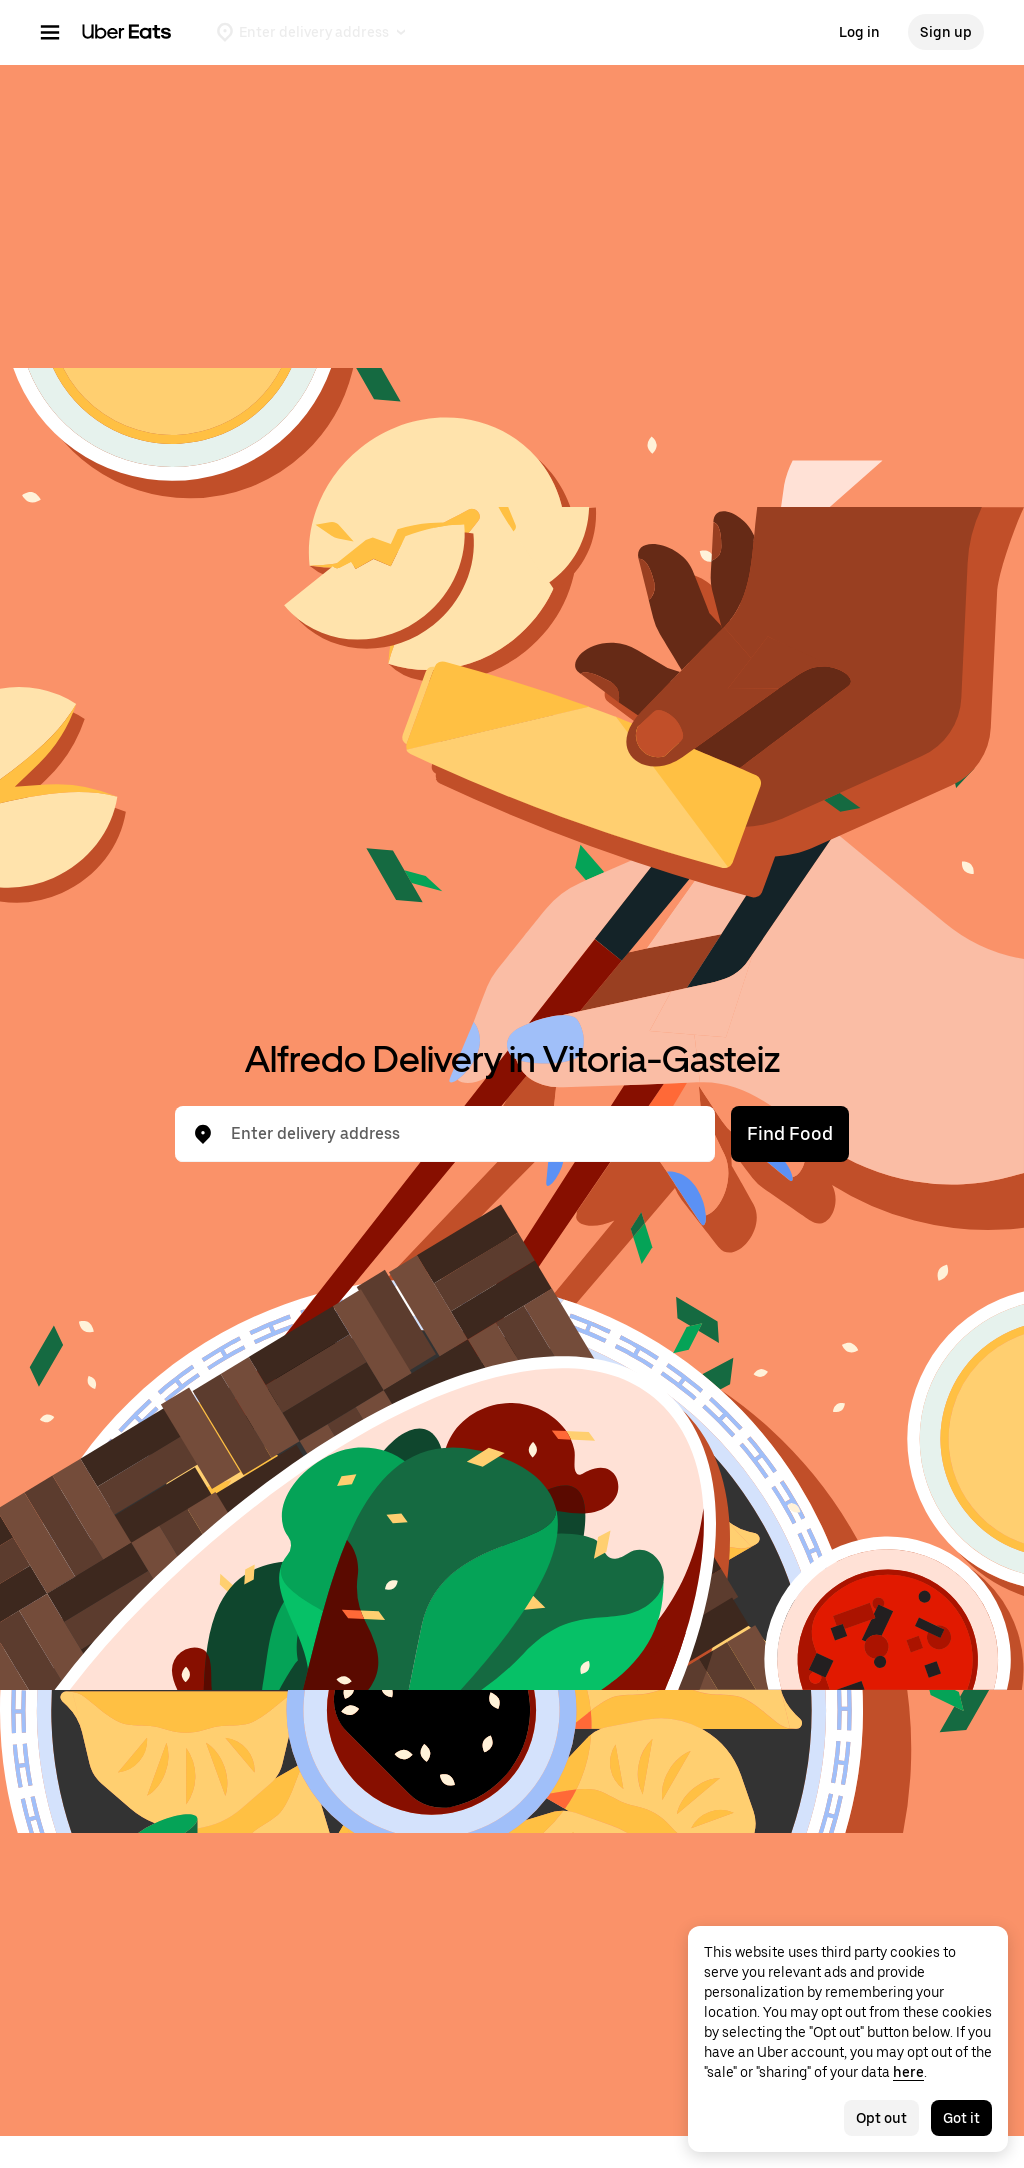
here (908, 2072)
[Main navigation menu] (50, 32)
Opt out (881, 2118)
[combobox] (461, 1134)
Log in (859, 32)
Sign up (946, 32)
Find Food (790, 1133)
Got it (961, 2118)
